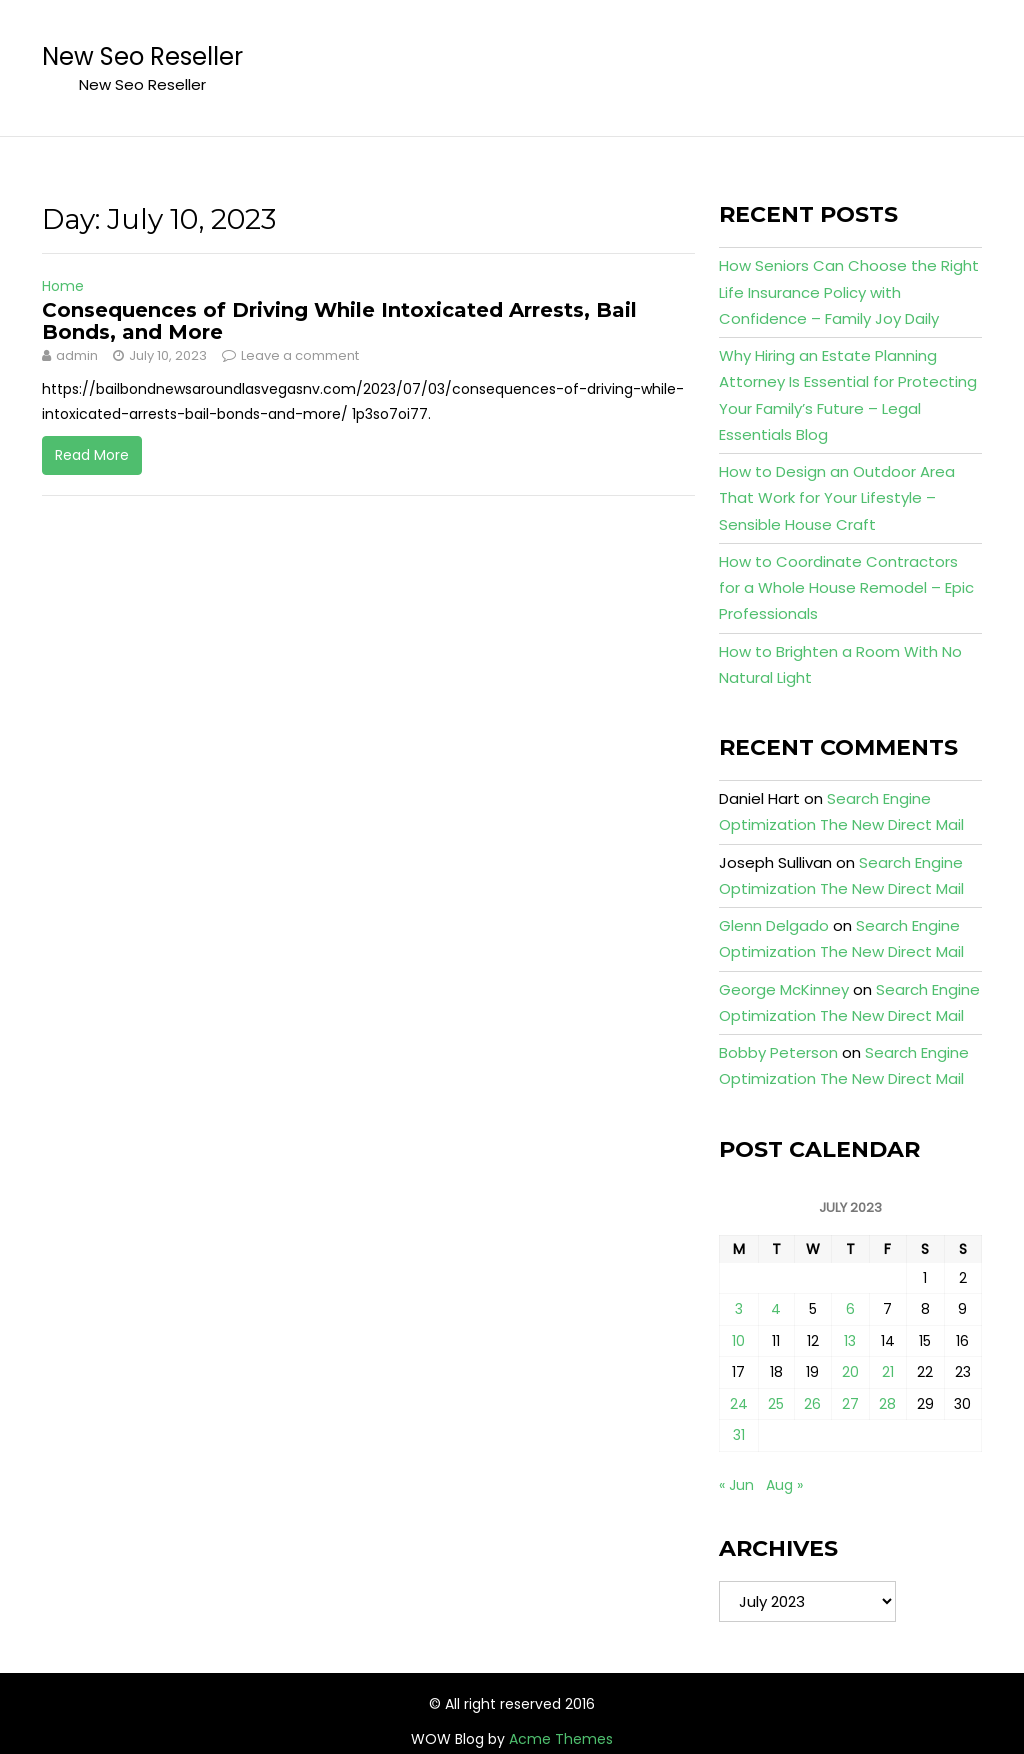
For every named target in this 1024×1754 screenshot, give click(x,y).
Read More (92, 455)
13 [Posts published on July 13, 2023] (850, 1341)
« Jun (736, 1485)
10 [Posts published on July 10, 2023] (738, 1341)
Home (63, 286)
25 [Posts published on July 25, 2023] (776, 1404)
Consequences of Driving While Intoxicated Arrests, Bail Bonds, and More (339, 321)
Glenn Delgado (774, 925)
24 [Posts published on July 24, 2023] (739, 1404)
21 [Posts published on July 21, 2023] (888, 1372)
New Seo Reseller (142, 56)
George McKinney (784, 989)
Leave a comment (300, 355)
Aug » (784, 1485)
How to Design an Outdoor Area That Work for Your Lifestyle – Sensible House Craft (837, 498)
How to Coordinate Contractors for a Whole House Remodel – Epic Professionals (846, 588)
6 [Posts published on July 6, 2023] (850, 1309)
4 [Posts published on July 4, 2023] (776, 1309)
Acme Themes (561, 1739)
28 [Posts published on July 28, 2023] (887, 1404)
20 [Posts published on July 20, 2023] (850, 1372)
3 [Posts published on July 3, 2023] (739, 1309)
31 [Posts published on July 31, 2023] (739, 1435)
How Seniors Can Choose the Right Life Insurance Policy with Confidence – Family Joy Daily (849, 292)
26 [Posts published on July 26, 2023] (812, 1404)
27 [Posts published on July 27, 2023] (850, 1404)
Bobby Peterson (778, 1052)
